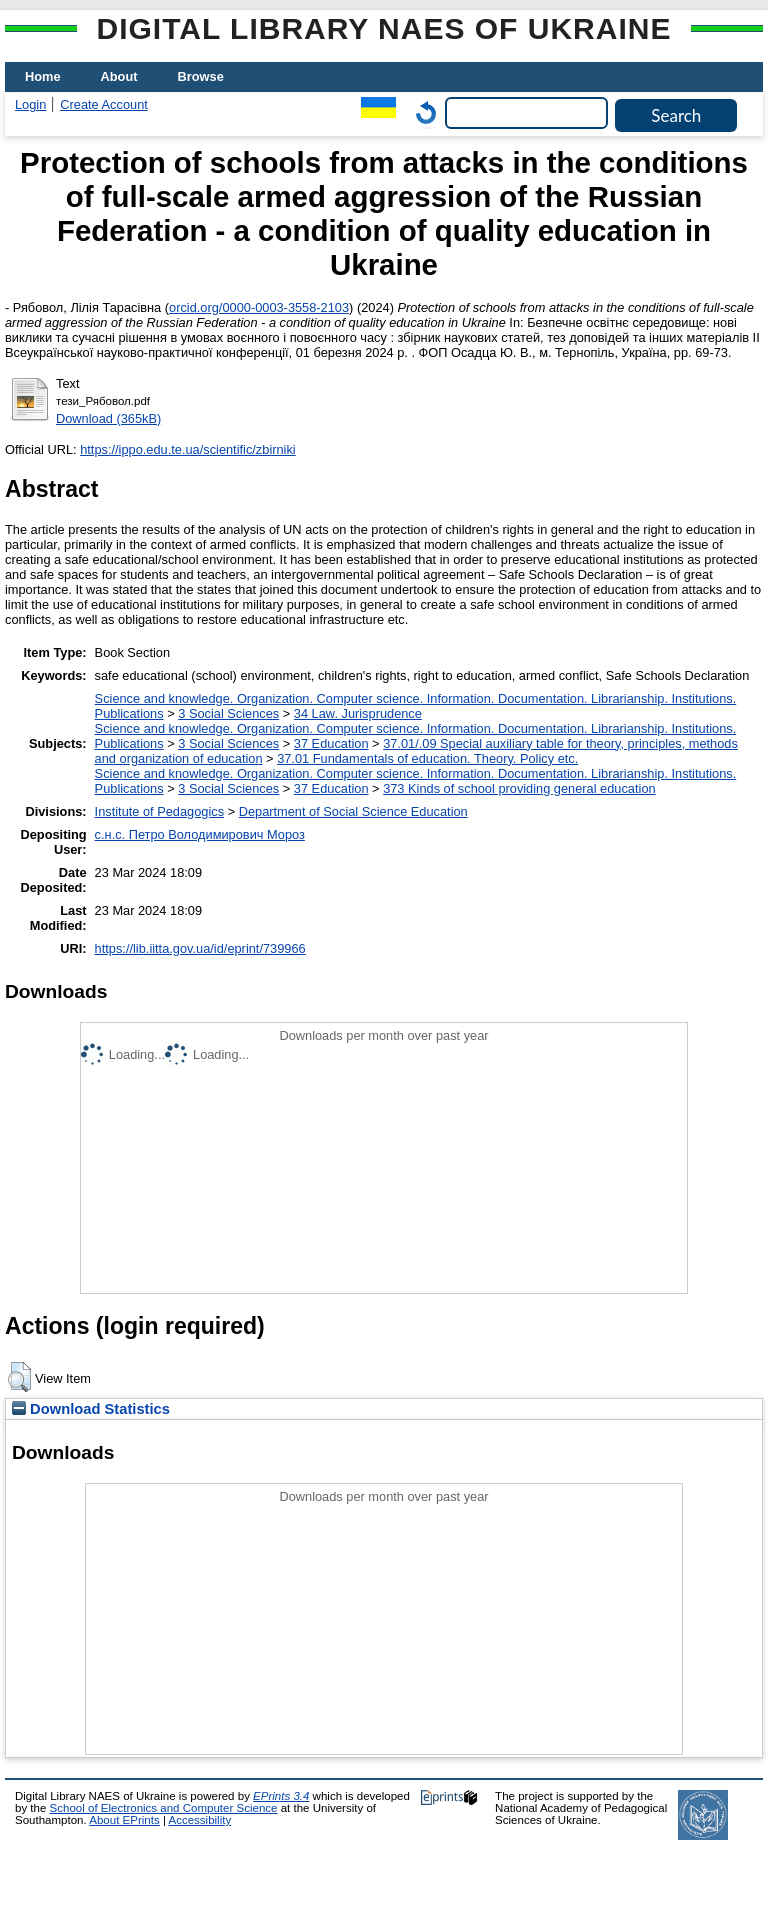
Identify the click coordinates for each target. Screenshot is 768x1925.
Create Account (104, 104)
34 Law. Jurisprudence (358, 713)
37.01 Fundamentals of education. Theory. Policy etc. (427, 758)
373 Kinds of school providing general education (519, 788)
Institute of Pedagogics (159, 811)
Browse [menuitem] (201, 76)
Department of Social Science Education (353, 811)
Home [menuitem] (43, 76)
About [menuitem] (119, 76)
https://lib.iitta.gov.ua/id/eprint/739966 (200, 948)
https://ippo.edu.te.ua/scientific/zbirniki (188, 449)
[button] (19, 1377)
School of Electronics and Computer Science (164, 1808)
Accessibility (199, 1820)
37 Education (331, 743)
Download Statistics (91, 1409)
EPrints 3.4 (281, 1796)
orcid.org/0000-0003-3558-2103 (259, 307)
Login (30, 104)
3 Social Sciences (228, 713)
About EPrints (124, 1820)
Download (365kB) (108, 418)
